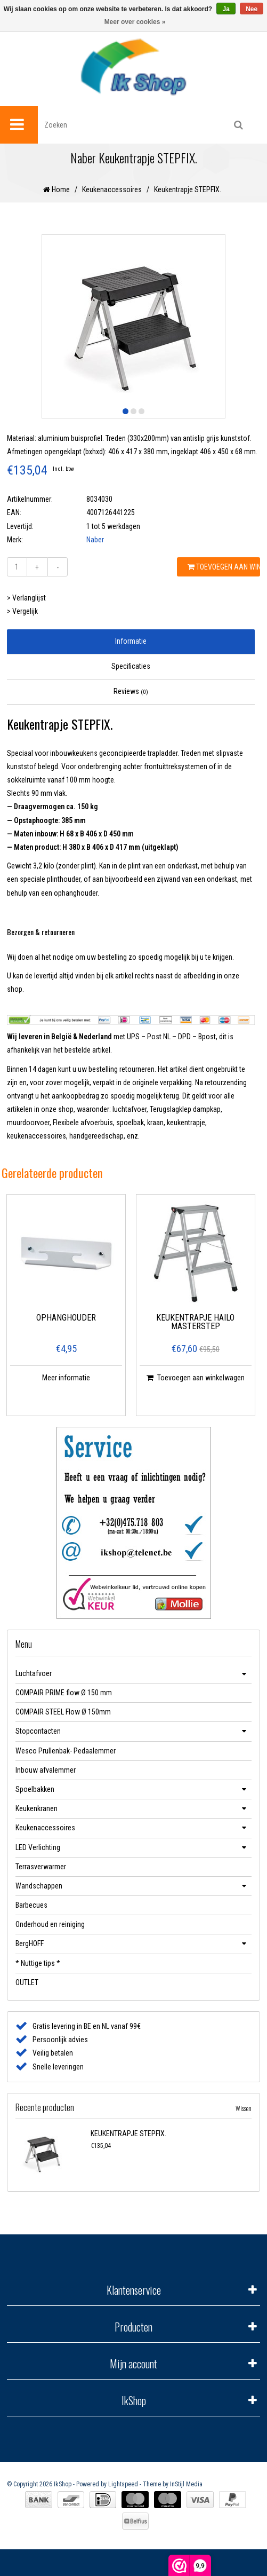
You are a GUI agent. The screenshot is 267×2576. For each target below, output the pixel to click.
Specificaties (130, 666)
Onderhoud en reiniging (50, 1924)
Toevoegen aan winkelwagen (224, 567)
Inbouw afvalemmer (45, 1770)
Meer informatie (66, 1377)
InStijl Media (186, 2484)
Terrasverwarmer (40, 1866)
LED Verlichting (37, 1847)
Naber (95, 539)
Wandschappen (38, 1886)
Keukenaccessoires (112, 189)
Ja (225, 9)
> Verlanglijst (26, 598)
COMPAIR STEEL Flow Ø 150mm (63, 1712)
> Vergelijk (22, 611)
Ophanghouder (66, 1318)
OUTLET (26, 1982)
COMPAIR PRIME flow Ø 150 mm (63, 1692)
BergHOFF (29, 1943)
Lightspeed (123, 2484)
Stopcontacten (38, 1731)
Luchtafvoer (33, 1673)
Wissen (244, 2108)
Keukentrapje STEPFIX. (187, 189)
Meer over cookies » (135, 22)
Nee (251, 9)
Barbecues (31, 1905)
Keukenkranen (36, 1808)
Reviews (131, 691)
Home (56, 189)
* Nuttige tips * (37, 1963)
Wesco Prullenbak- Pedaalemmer (65, 1751)
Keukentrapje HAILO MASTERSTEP (195, 1322)
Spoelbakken (34, 1789)
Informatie (131, 641)
